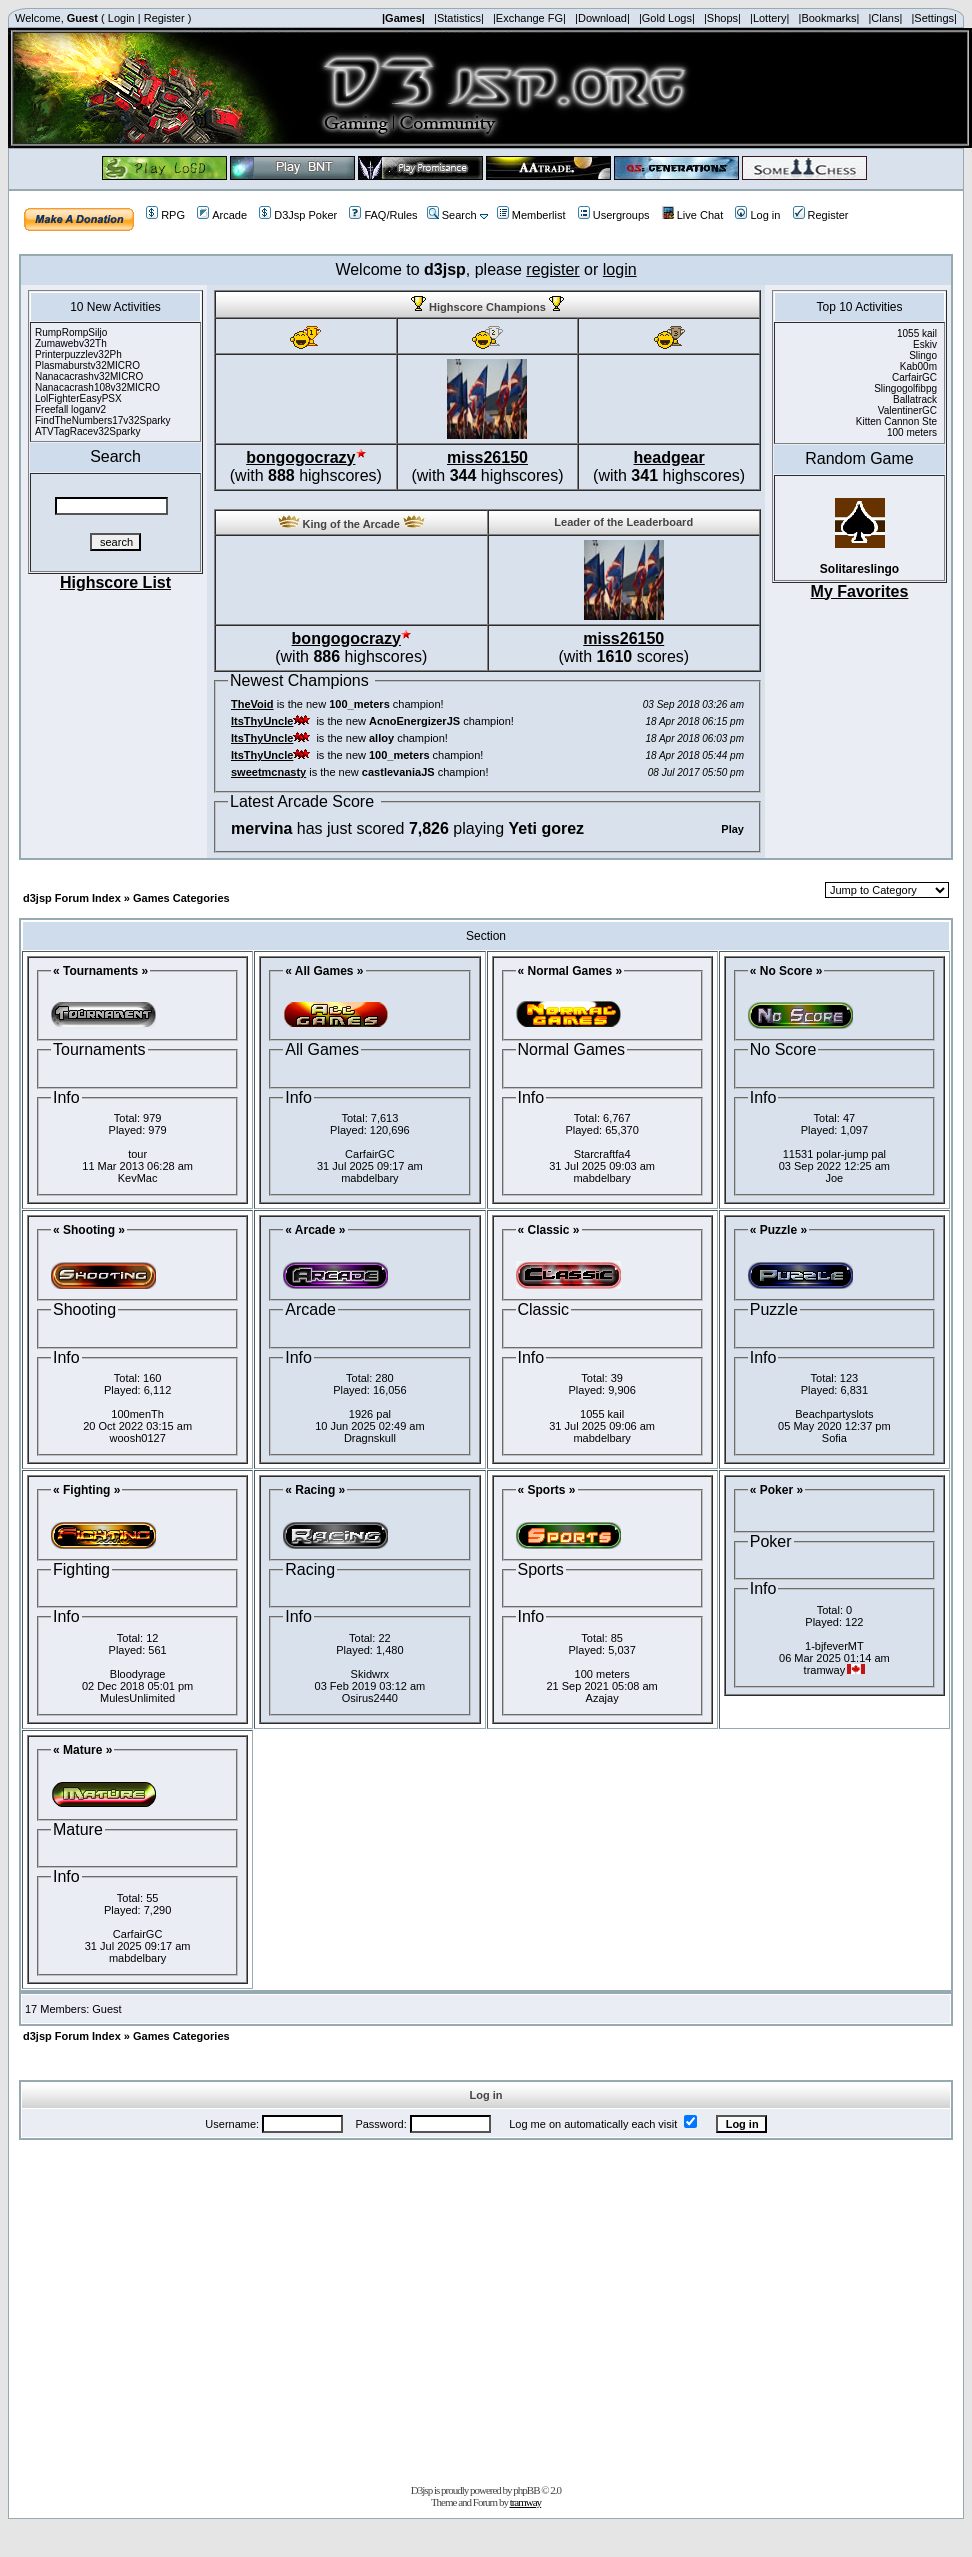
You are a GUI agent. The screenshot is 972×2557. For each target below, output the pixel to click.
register (552, 269)
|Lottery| (769, 18)
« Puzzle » (778, 1230)
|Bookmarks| (829, 18)
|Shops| (722, 18)
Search (452, 215)
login (620, 269)
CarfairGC (370, 1154)
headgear (669, 457)
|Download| (602, 18)
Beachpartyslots (834, 1414)
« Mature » (82, 1750)
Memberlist (531, 215)
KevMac (138, 1178)
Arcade (222, 215)
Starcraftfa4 (602, 1154)
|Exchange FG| (529, 18)
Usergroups (614, 215)
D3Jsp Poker (298, 215)
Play (732, 829)
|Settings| (933, 18)
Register (164, 18)
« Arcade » (315, 1230)
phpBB (526, 2490)
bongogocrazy (300, 457)
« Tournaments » (100, 971)
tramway (525, 2502)
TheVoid (252, 704)
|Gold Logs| (667, 18)
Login (121, 18)
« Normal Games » (570, 971)
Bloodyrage (138, 1674)
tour (137, 1154)
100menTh (137, 1414)
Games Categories (181, 898)
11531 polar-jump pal (834, 1154)
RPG (165, 215)
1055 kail (602, 1414)
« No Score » (786, 971)
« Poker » (776, 1490)
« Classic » (549, 1230)
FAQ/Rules (383, 215)
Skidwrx (370, 1674)
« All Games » (324, 971)
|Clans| (885, 18)
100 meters (602, 1674)
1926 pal (370, 1414)
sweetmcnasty (268, 772)
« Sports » (547, 1490)
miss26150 (487, 457)
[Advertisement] (486, 2308)
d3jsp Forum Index (72, 898)
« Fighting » (86, 1490)
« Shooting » (89, 1230)
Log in (757, 215)
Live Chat (692, 215)
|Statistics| (459, 18)
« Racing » (315, 1490)
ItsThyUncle (262, 721)
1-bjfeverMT (834, 1646)
